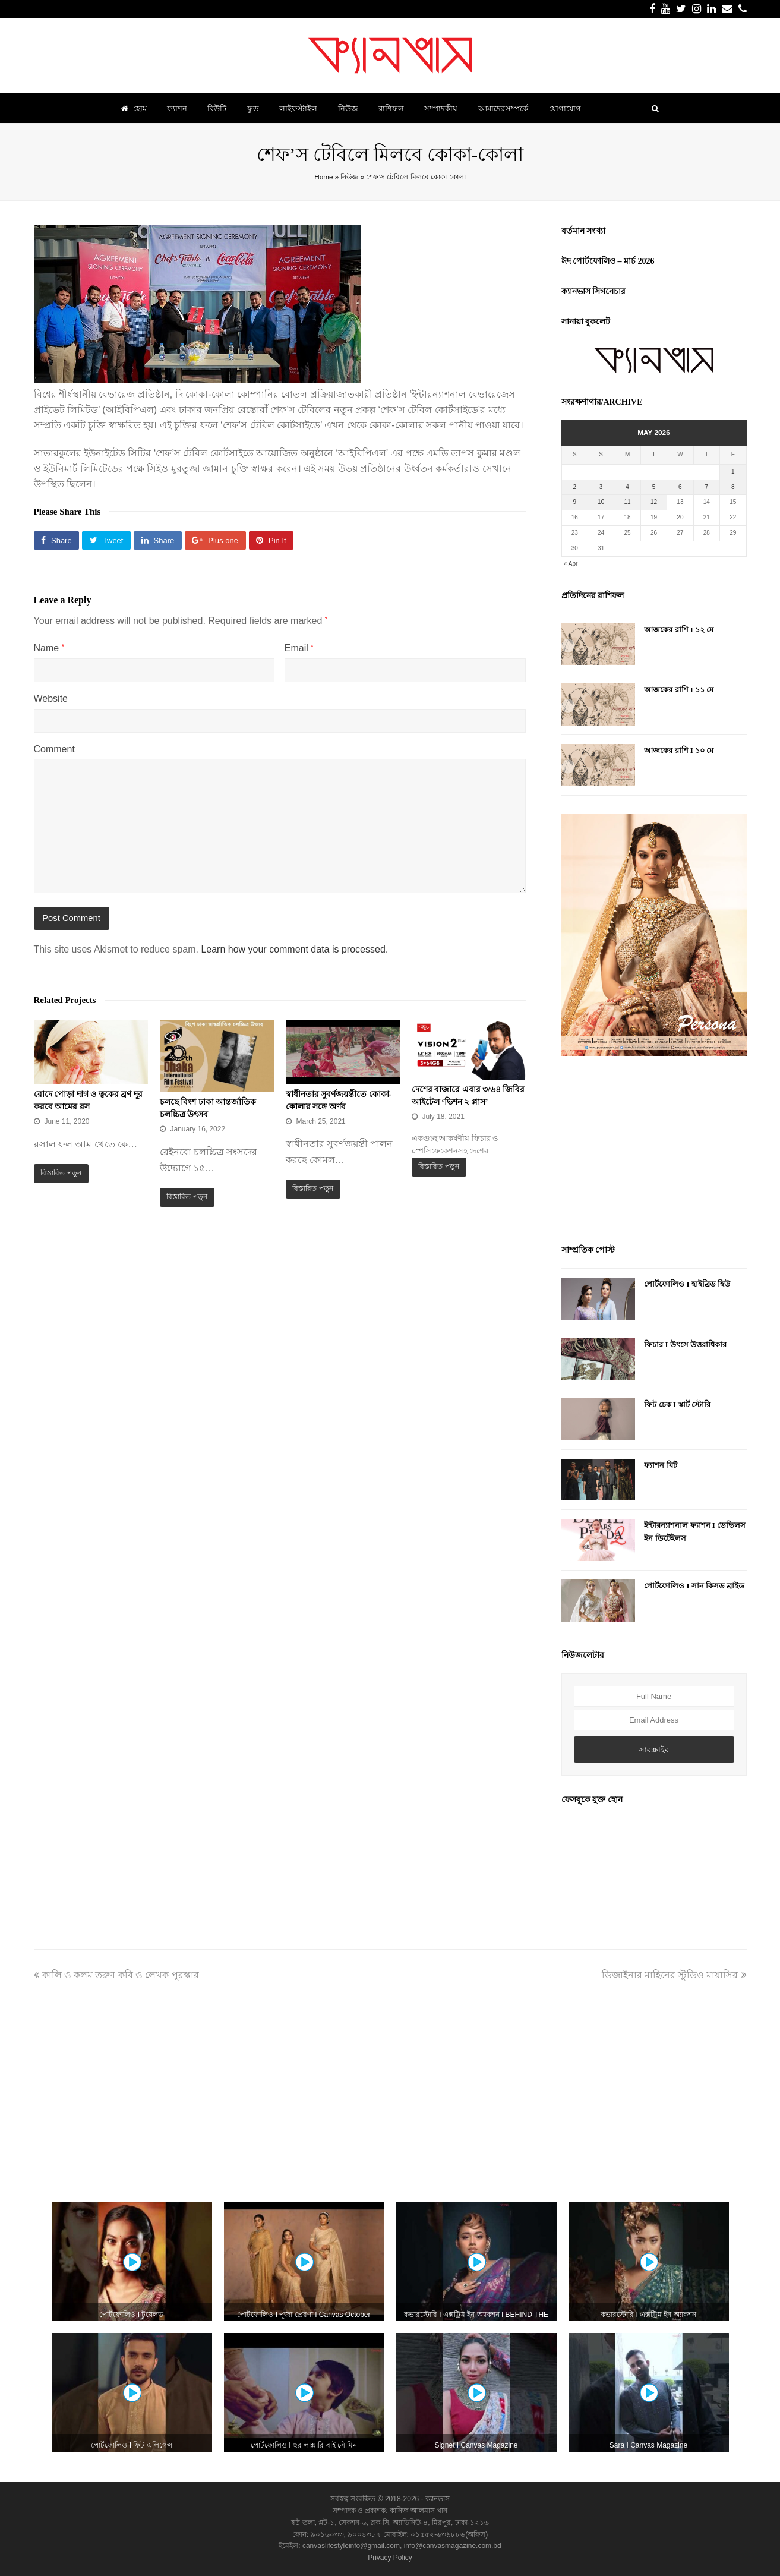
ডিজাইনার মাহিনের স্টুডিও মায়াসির (674, 1975)
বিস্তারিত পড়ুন (60, 1173)
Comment (54, 749)
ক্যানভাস (437, 2499)
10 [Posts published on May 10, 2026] (601, 502)
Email (299, 648)
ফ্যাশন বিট (660, 1465)
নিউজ (349, 177)
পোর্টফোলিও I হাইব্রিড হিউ (687, 1283)
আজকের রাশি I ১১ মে (678, 689)
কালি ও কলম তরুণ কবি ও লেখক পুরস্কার (116, 1975)
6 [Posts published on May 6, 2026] (680, 487)
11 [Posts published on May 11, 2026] (627, 502)
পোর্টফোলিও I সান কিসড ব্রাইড (694, 1585)
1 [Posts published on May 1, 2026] (733, 471)
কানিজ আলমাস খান (419, 2510)
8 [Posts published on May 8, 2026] (733, 487)
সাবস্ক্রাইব (654, 1749)
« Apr (570, 563)
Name (49, 648)
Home (323, 177)
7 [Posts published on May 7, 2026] (707, 487)
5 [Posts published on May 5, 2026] (654, 487)
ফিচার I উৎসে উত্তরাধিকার (685, 1344)
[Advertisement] (654, 1151)
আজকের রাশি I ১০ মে (678, 750)
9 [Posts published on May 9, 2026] (574, 502)
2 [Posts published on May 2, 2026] (574, 487)
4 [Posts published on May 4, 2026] (627, 487)
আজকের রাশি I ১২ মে (678, 629)
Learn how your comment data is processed (293, 949)
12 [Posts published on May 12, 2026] (653, 502)
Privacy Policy (390, 2557)
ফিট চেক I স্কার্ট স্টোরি (677, 1404)
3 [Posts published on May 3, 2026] (601, 487)
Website (51, 698)
